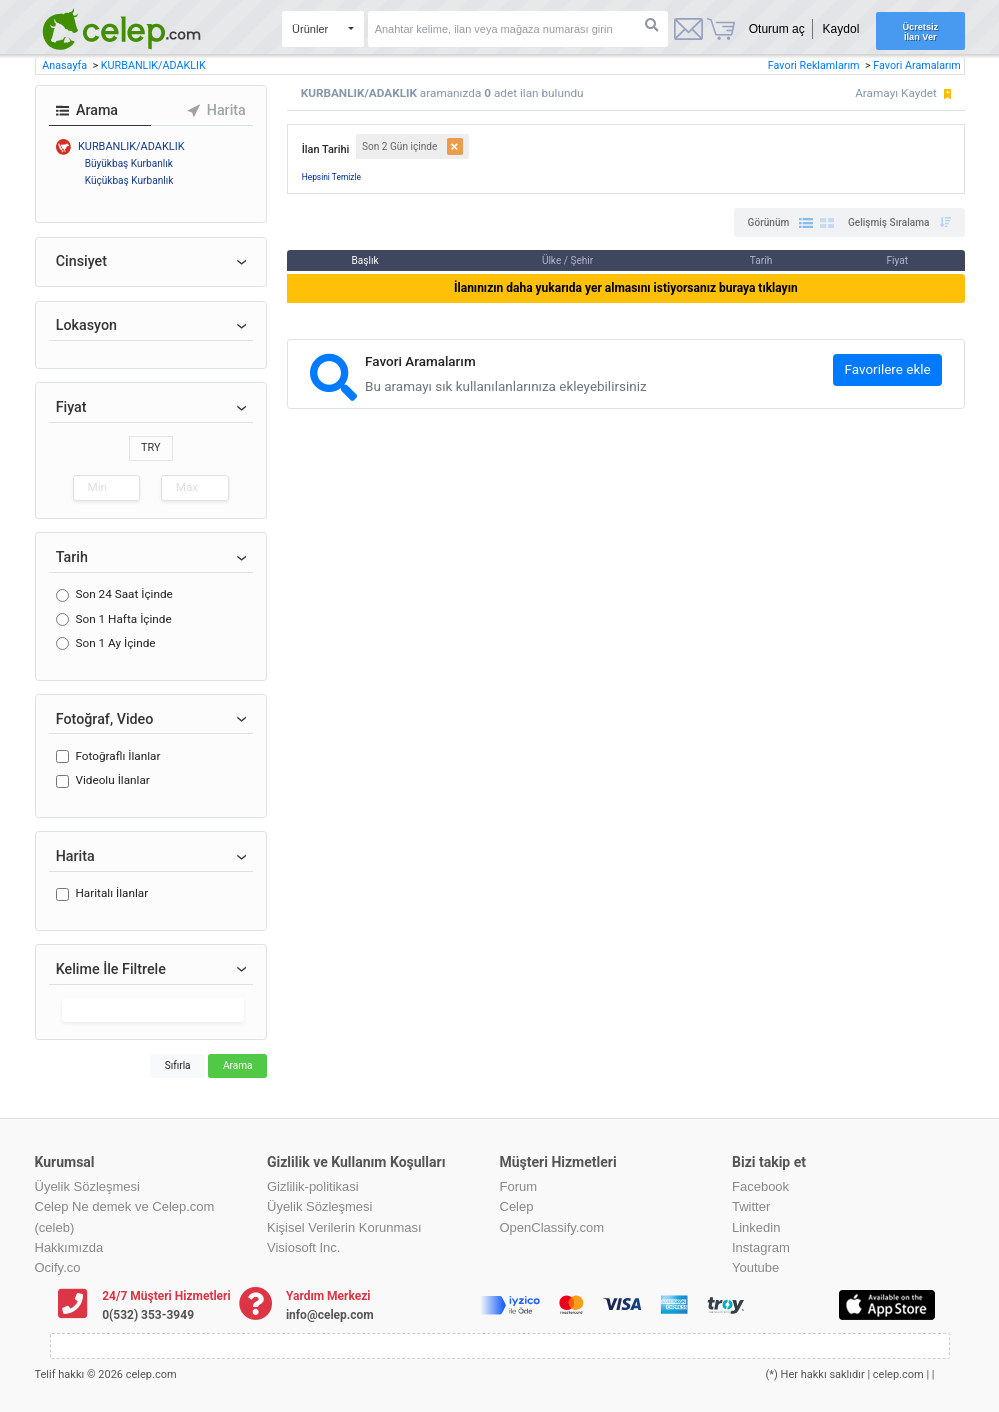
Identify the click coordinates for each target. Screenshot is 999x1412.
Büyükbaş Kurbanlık (129, 163)
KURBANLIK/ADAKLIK (153, 65)
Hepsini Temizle (331, 177)
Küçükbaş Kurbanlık (129, 180)
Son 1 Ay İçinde (115, 643)
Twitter (751, 1206)
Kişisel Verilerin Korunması (344, 1227)
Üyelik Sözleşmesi (87, 1186)
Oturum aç (777, 29)
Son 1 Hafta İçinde (123, 619)
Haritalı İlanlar (111, 893)
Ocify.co (58, 1267)
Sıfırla (178, 1065)
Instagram (761, 1247)
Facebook (760, 1186)
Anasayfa (66, 65)
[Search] (518, 29)
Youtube (755, 1267)
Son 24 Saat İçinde (123, 594)
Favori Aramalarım (917, 65)
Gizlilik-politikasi (313, 1186)
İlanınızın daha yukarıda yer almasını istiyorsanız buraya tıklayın (626, 288)
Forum (519, 1186)
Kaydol (841, 29)
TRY (151, 447)
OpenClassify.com (552, 1227)
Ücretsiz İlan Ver (921, 32)
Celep (517, 1206)
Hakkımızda (69, 1247)
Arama (238, 1065)
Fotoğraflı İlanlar (117, 756)
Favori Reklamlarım (814, 65)
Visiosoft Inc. (303, 1247)
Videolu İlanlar (112, 780)
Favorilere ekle (888, 369)
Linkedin (756, 1227)
